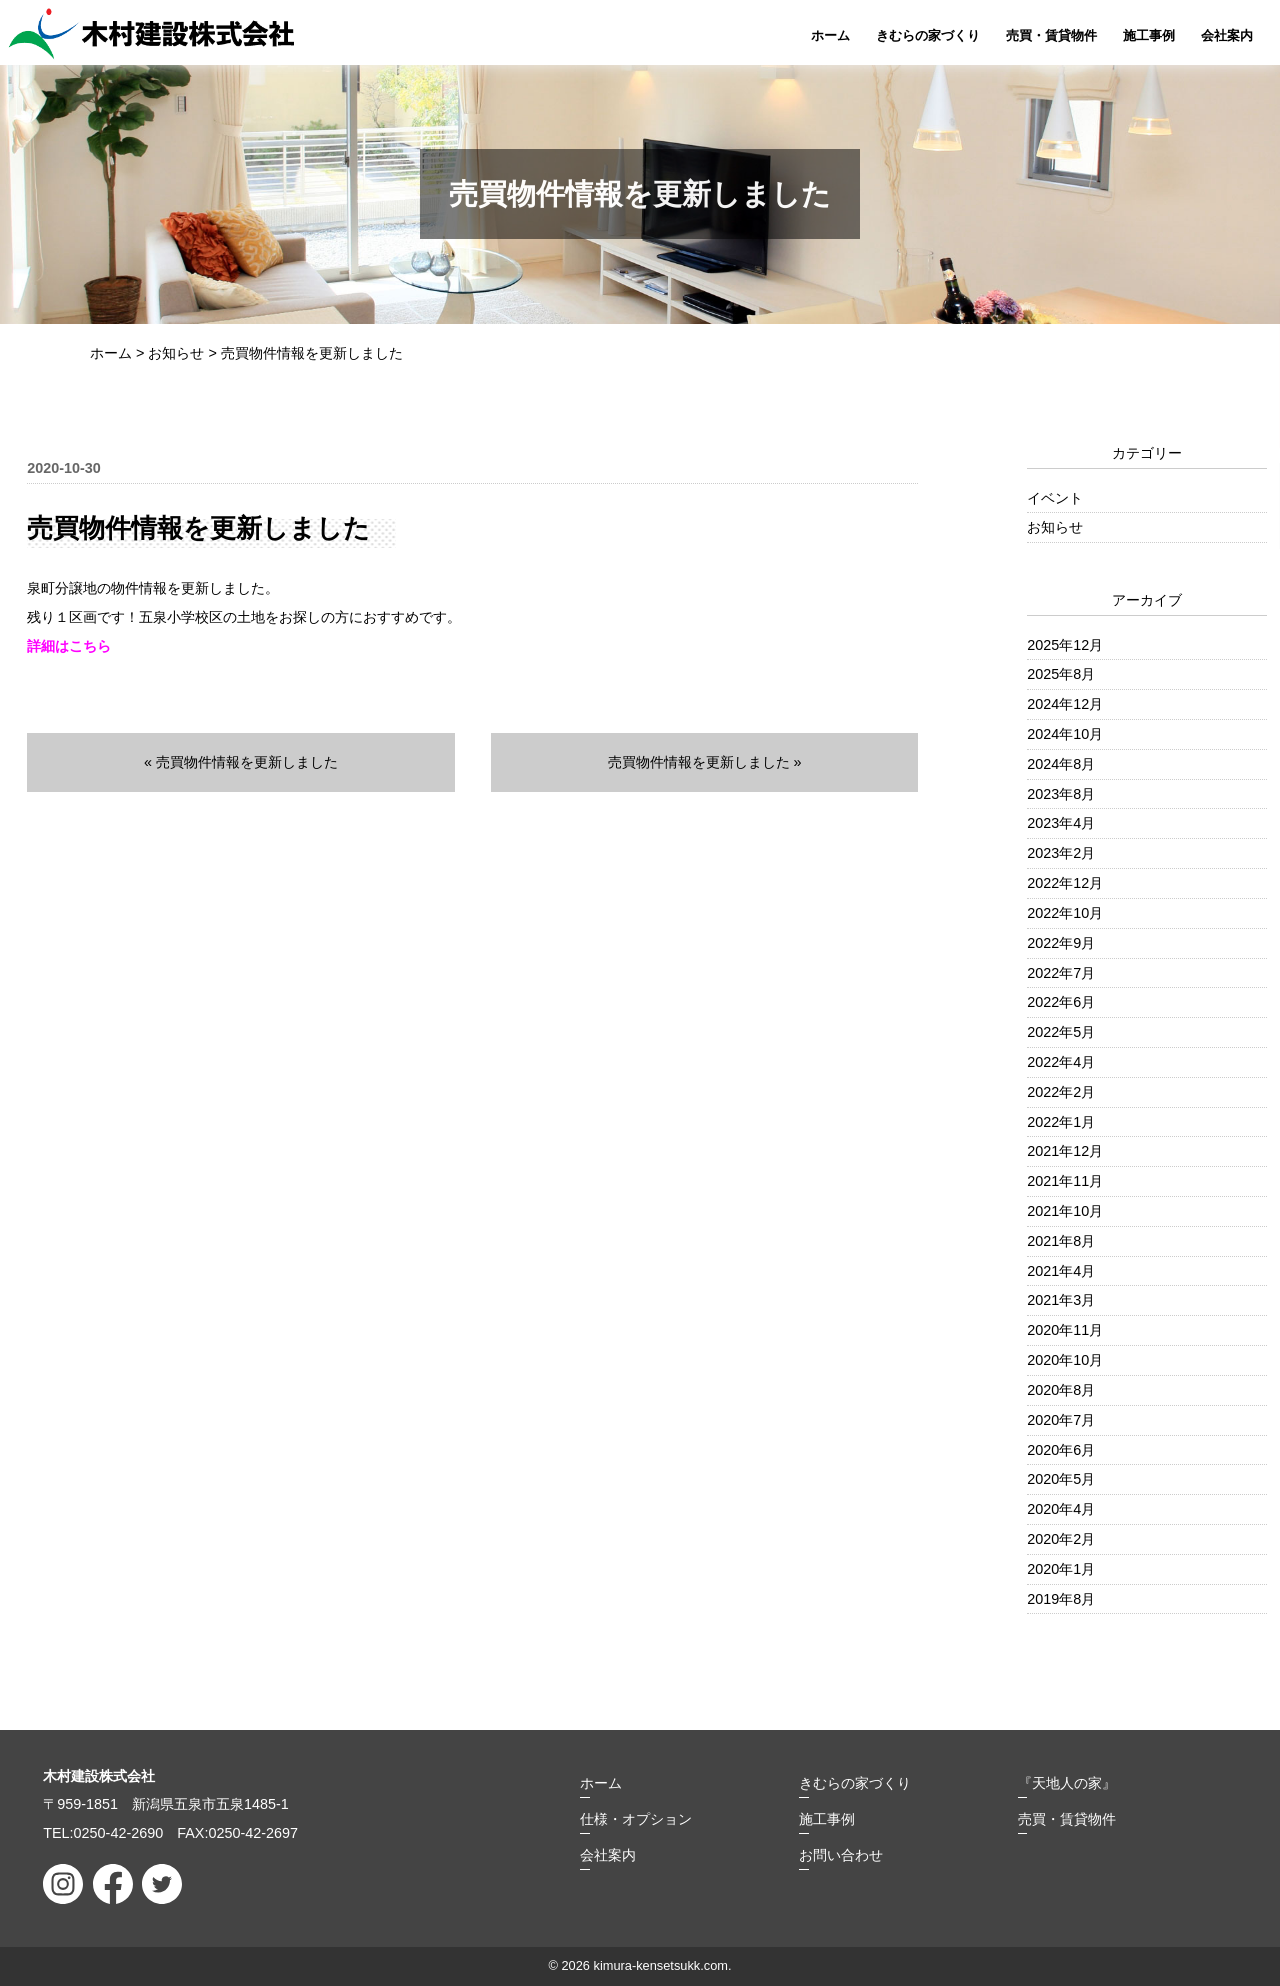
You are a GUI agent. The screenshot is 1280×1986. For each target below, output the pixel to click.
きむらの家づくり (928, 35)
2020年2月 (1061, 1539)
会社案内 (1227, 35)
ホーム (830, 35)
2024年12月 (1065, 704)
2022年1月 (1061, 1122)
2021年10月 (1065, 1211)
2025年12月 (1065, 645)
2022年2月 (1061, 1092)
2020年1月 (1061, 1569)
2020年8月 (1061, 1390)
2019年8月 (1061, 1599)
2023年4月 (1061, 823)
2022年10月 (1065, 913)
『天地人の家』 (1067, 1783)
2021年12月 (1065, 1151)
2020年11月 (1065, 1330)
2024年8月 (1061, 764)
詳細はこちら (69, 646)
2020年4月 (1061, 1509)
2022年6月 (1061, 1002)
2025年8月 (1061, 674)
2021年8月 (1061, 1241)
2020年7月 (1061, 1420)
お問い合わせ (841, 1855)
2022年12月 (1065, 883)
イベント (1055, 498)
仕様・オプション (636, 1819)
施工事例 (1149, 35)
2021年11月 (1065, 1181)
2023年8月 (1061, 794)
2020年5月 (1061, 1479)
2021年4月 (1061, 1271)
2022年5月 (1061, 1032)
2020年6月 (1061, 1450)
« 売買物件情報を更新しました (241, 762)
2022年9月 (1061, 943)
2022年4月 (1061, 1062)
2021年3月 (1061, 1300)
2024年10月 (1065, 734)
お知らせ (1055, 527)
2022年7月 (1061, 973)
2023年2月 (1061, 853)
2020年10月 (1065, 1360)
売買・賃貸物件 (1051, 35)
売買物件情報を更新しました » (705, 762)
